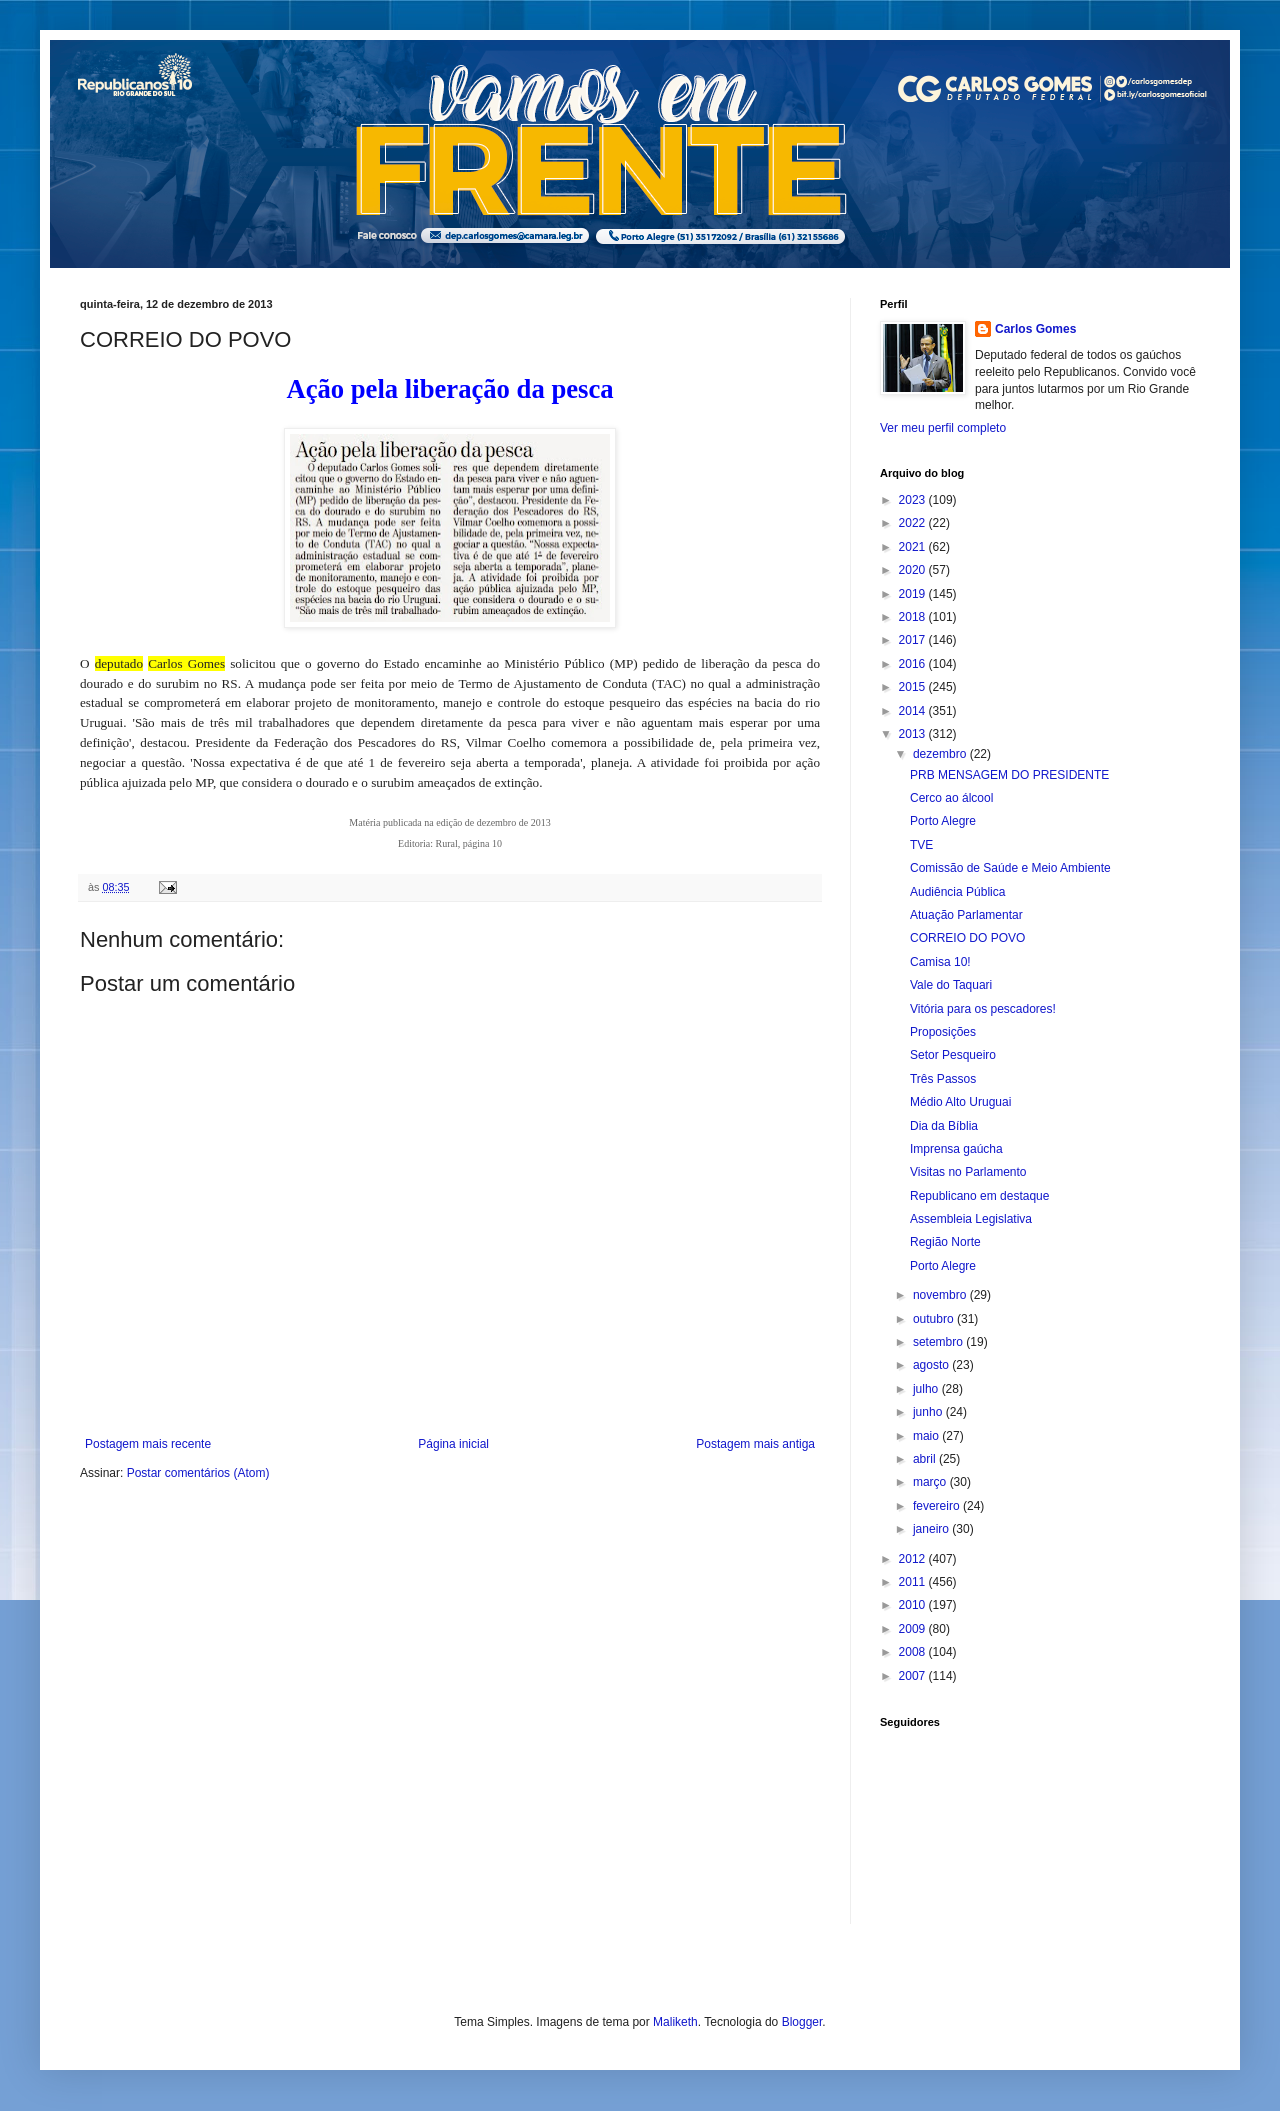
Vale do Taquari (951, 985)
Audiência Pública (957, 892)
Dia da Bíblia (944, 1126)
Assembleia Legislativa (971, 1219)
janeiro (932, 1529)
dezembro (941, 754)
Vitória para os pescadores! (983, 1009)
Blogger (802, 2022)
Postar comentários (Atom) (198, 1473)
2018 (914, 617)
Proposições (943, 1032)
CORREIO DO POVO (967, 938)
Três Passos (943, 1079)
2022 (914, 523)
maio (927, 1436)
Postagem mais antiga (755, 1444)
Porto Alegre (943, 821)
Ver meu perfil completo (943, 428)
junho (929, 1412)
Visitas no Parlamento (968, 1172)
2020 (914, 570)
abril (926, 1459)
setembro (939, 1342)
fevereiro (938, 1506)
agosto (932, 1365)
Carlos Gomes (1035, 329)
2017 (914, 640)
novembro (941, 1295)
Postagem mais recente (148, 1444)
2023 (914, 500)
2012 (914, 1559)
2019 (914, 594)
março (931, 1482)
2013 (914, 734)
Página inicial (453, 1444)
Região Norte (945, 1242)
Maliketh (675, 2022)
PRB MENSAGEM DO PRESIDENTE (1009, 775)
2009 (914, 1629)
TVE (921, 845)
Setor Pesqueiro (953, 1055)
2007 (914, 1676)
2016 (914, 664)
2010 (914, 1605)
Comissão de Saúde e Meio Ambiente (1010, 868)
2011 (914, 1582)
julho (927, 1389)
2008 (914, 1652)
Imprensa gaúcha (956, 1149)
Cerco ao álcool (951, 798)
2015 (914, 687)
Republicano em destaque (979, 1196)
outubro (935, 1319)
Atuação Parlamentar (966, 915)
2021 (914, 547)
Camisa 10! (940, 962)
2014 (914, 711)
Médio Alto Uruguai (960, 1102)
